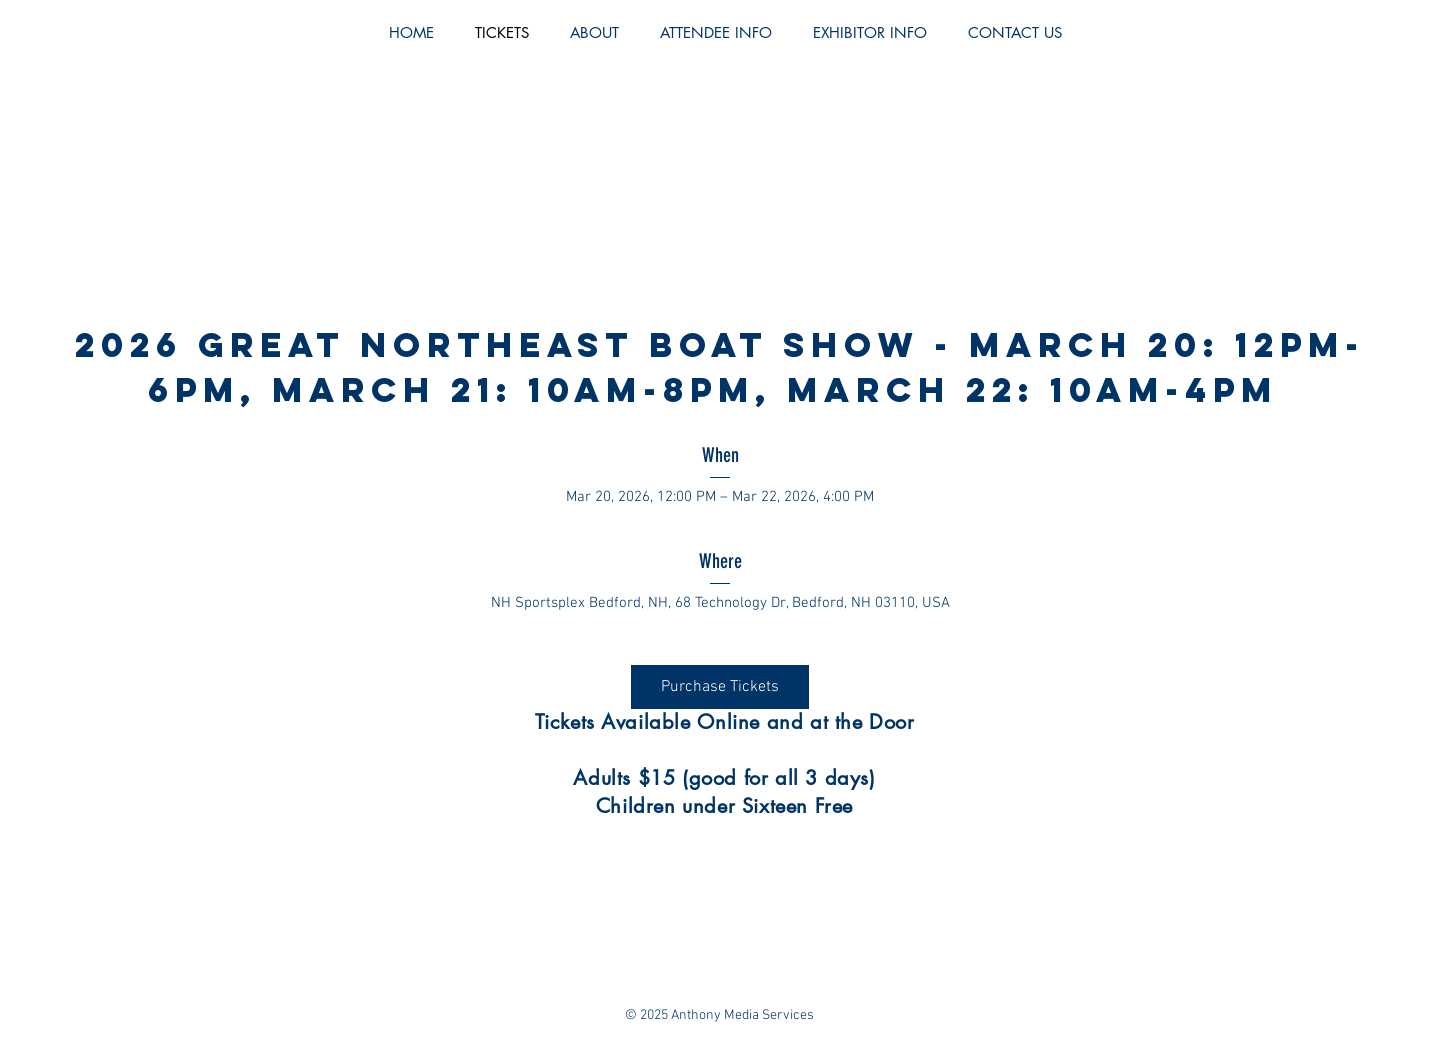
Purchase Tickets (720, 687)
